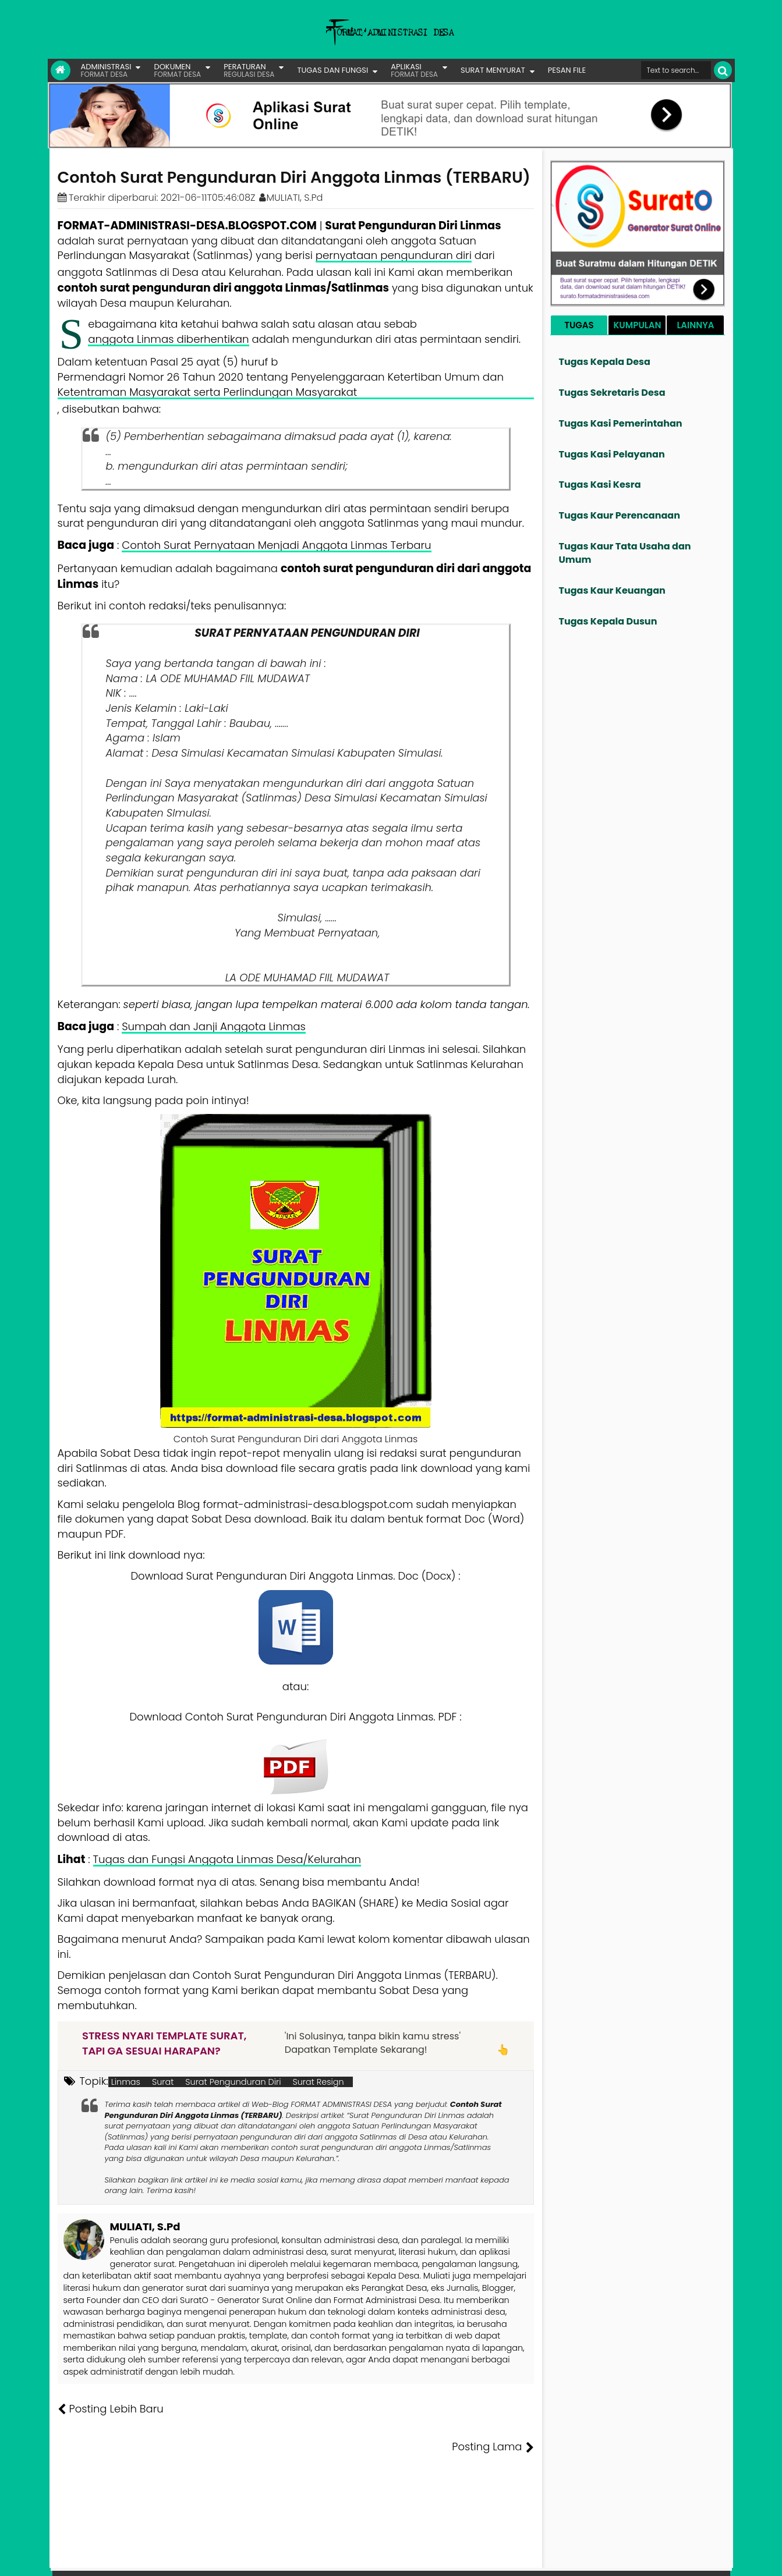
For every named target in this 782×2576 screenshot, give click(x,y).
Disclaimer (708, 2558)
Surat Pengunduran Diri (233, 2082)
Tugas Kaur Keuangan (612, 590)
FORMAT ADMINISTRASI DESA (108, 2558)
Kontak (633, 2558)
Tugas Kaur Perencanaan (620, 515)
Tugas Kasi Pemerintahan (620, 423)
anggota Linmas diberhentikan (168, 339)
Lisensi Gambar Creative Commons (408, 2558)
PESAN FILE (567, 70)
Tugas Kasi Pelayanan (612, 454)
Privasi (667, 2558)
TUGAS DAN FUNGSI (332, 70)
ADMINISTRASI (106, 70)
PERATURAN (249, 70)
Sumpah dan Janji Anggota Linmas (214, 1026)
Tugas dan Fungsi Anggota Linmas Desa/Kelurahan (227, 1859)
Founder (551, 2558)
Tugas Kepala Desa (604, 361)
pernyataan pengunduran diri (394, 255)
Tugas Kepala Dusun (608, 621)
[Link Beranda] (60, 70)
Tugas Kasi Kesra (600, 484)
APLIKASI (414, 70)
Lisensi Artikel (290, 2558)
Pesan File (594, 2558)
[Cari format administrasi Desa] (676, 70)
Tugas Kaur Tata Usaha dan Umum (625, 553)
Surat (163, 2082)
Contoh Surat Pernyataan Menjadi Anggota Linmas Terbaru (276, 545)
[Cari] (723, 70)
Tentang (511, 2558)
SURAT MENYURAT (493, 70)
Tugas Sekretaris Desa (612, 392)
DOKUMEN (177, 70)
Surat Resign (318, 2082)
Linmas (125, 2082)
